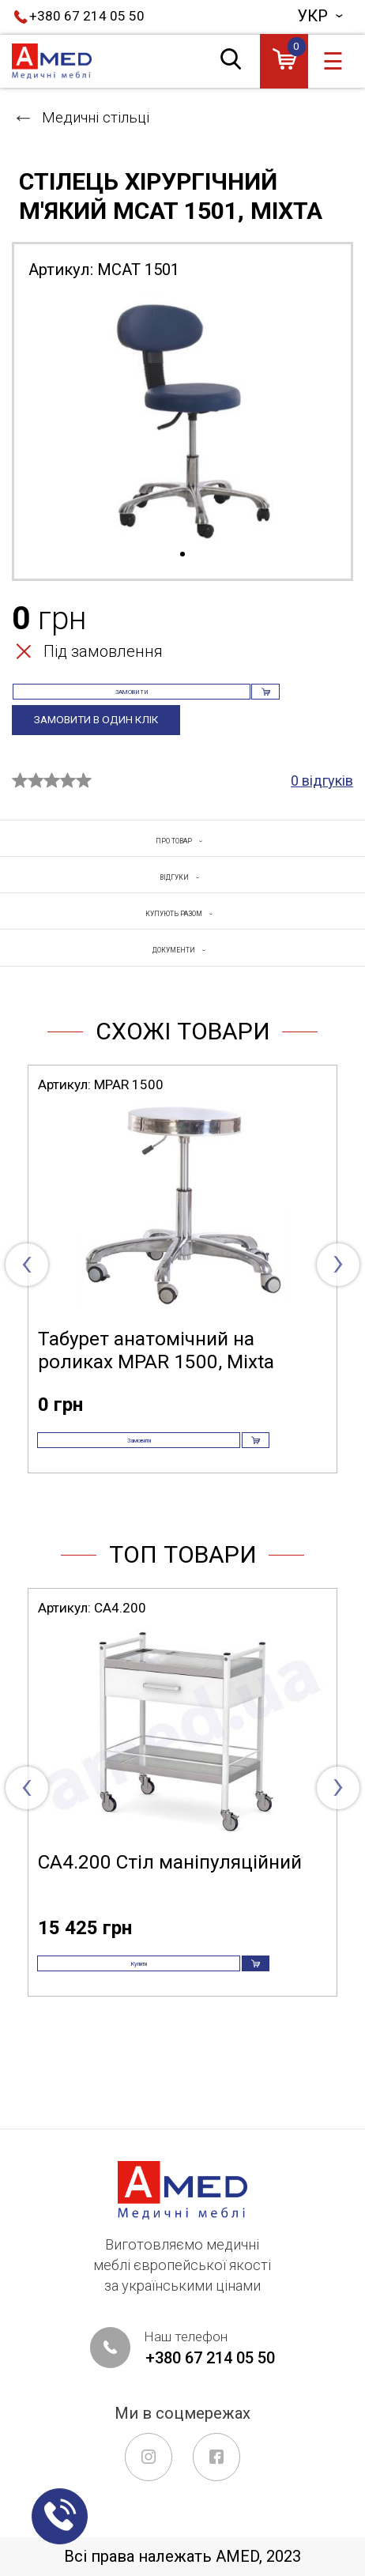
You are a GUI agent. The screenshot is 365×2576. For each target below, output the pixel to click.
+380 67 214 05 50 (87, 16)
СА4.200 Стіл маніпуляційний (170, 1936)
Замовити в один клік (108, 748)
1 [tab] (182, 555)
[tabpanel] (182, 419)
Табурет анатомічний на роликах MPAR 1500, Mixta (156, 1397)
